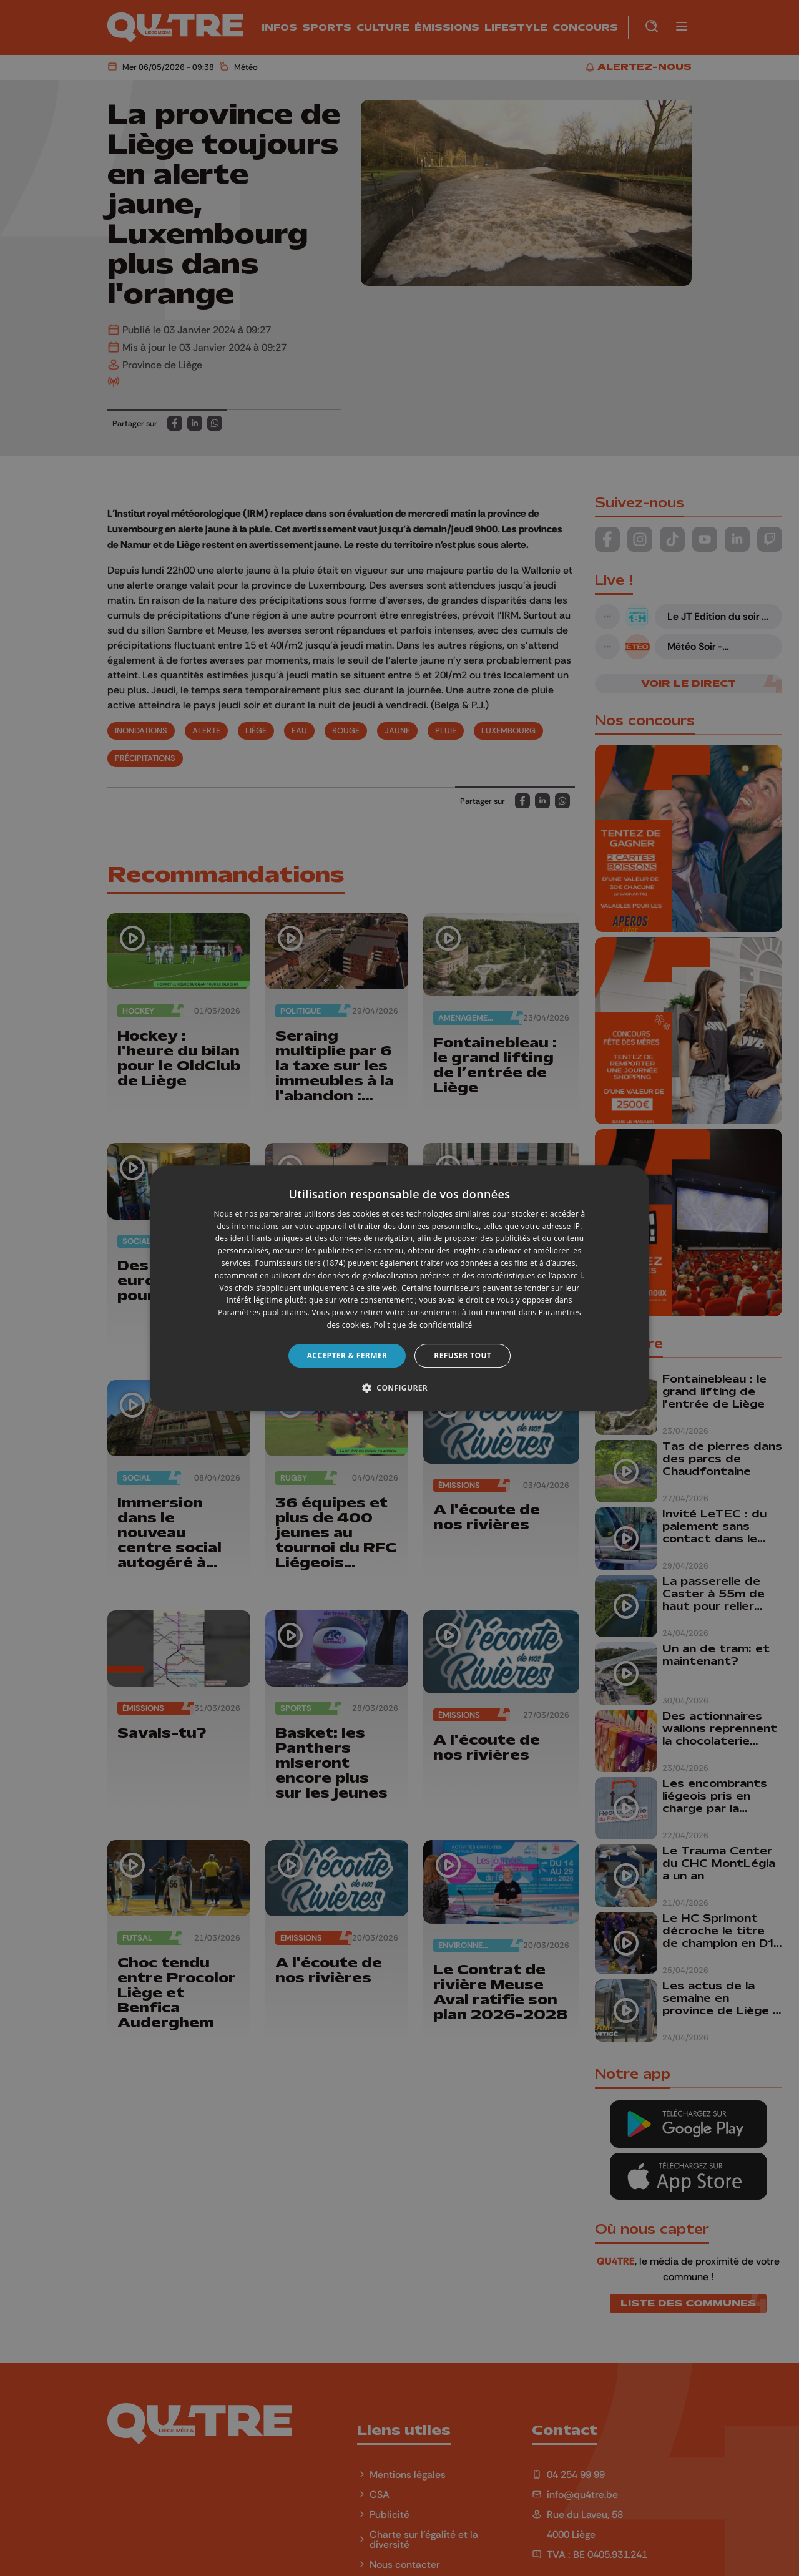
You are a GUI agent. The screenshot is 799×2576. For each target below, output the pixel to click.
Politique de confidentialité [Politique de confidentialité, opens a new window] (423, 1325)
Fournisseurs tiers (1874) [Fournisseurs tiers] (300, 1263)
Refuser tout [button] (462, 1355)
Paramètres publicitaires (262, 1312)
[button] (399, 1387)
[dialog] (399, 1288)
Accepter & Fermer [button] (347, 1355)
